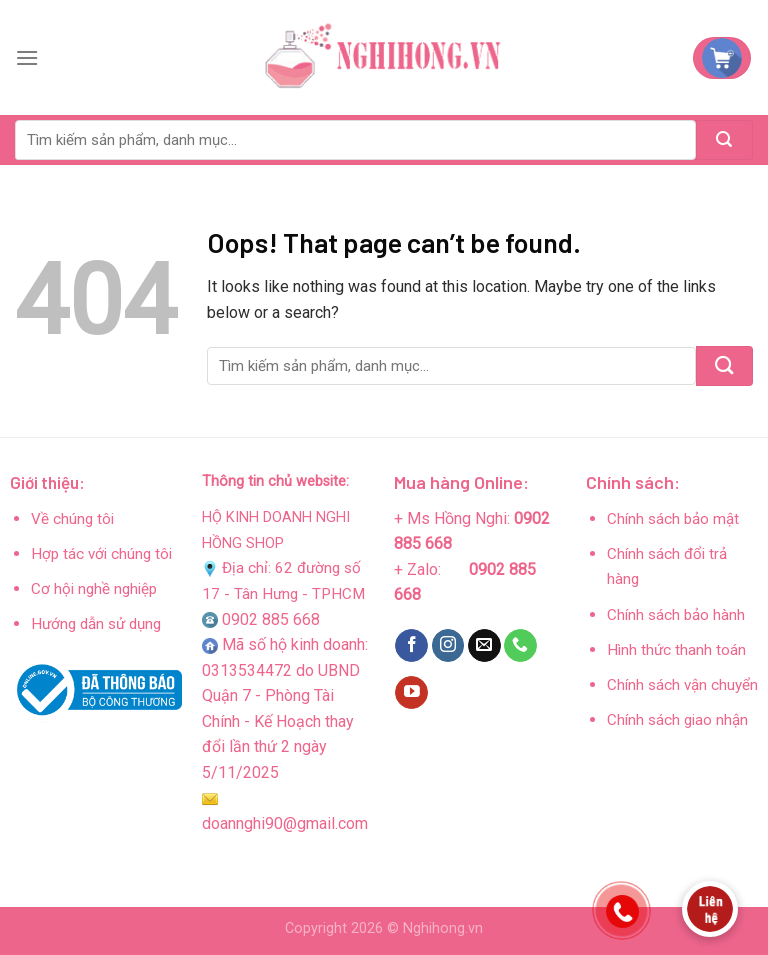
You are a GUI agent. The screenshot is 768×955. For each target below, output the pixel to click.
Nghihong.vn (443, 928)
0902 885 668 (271, 619)
